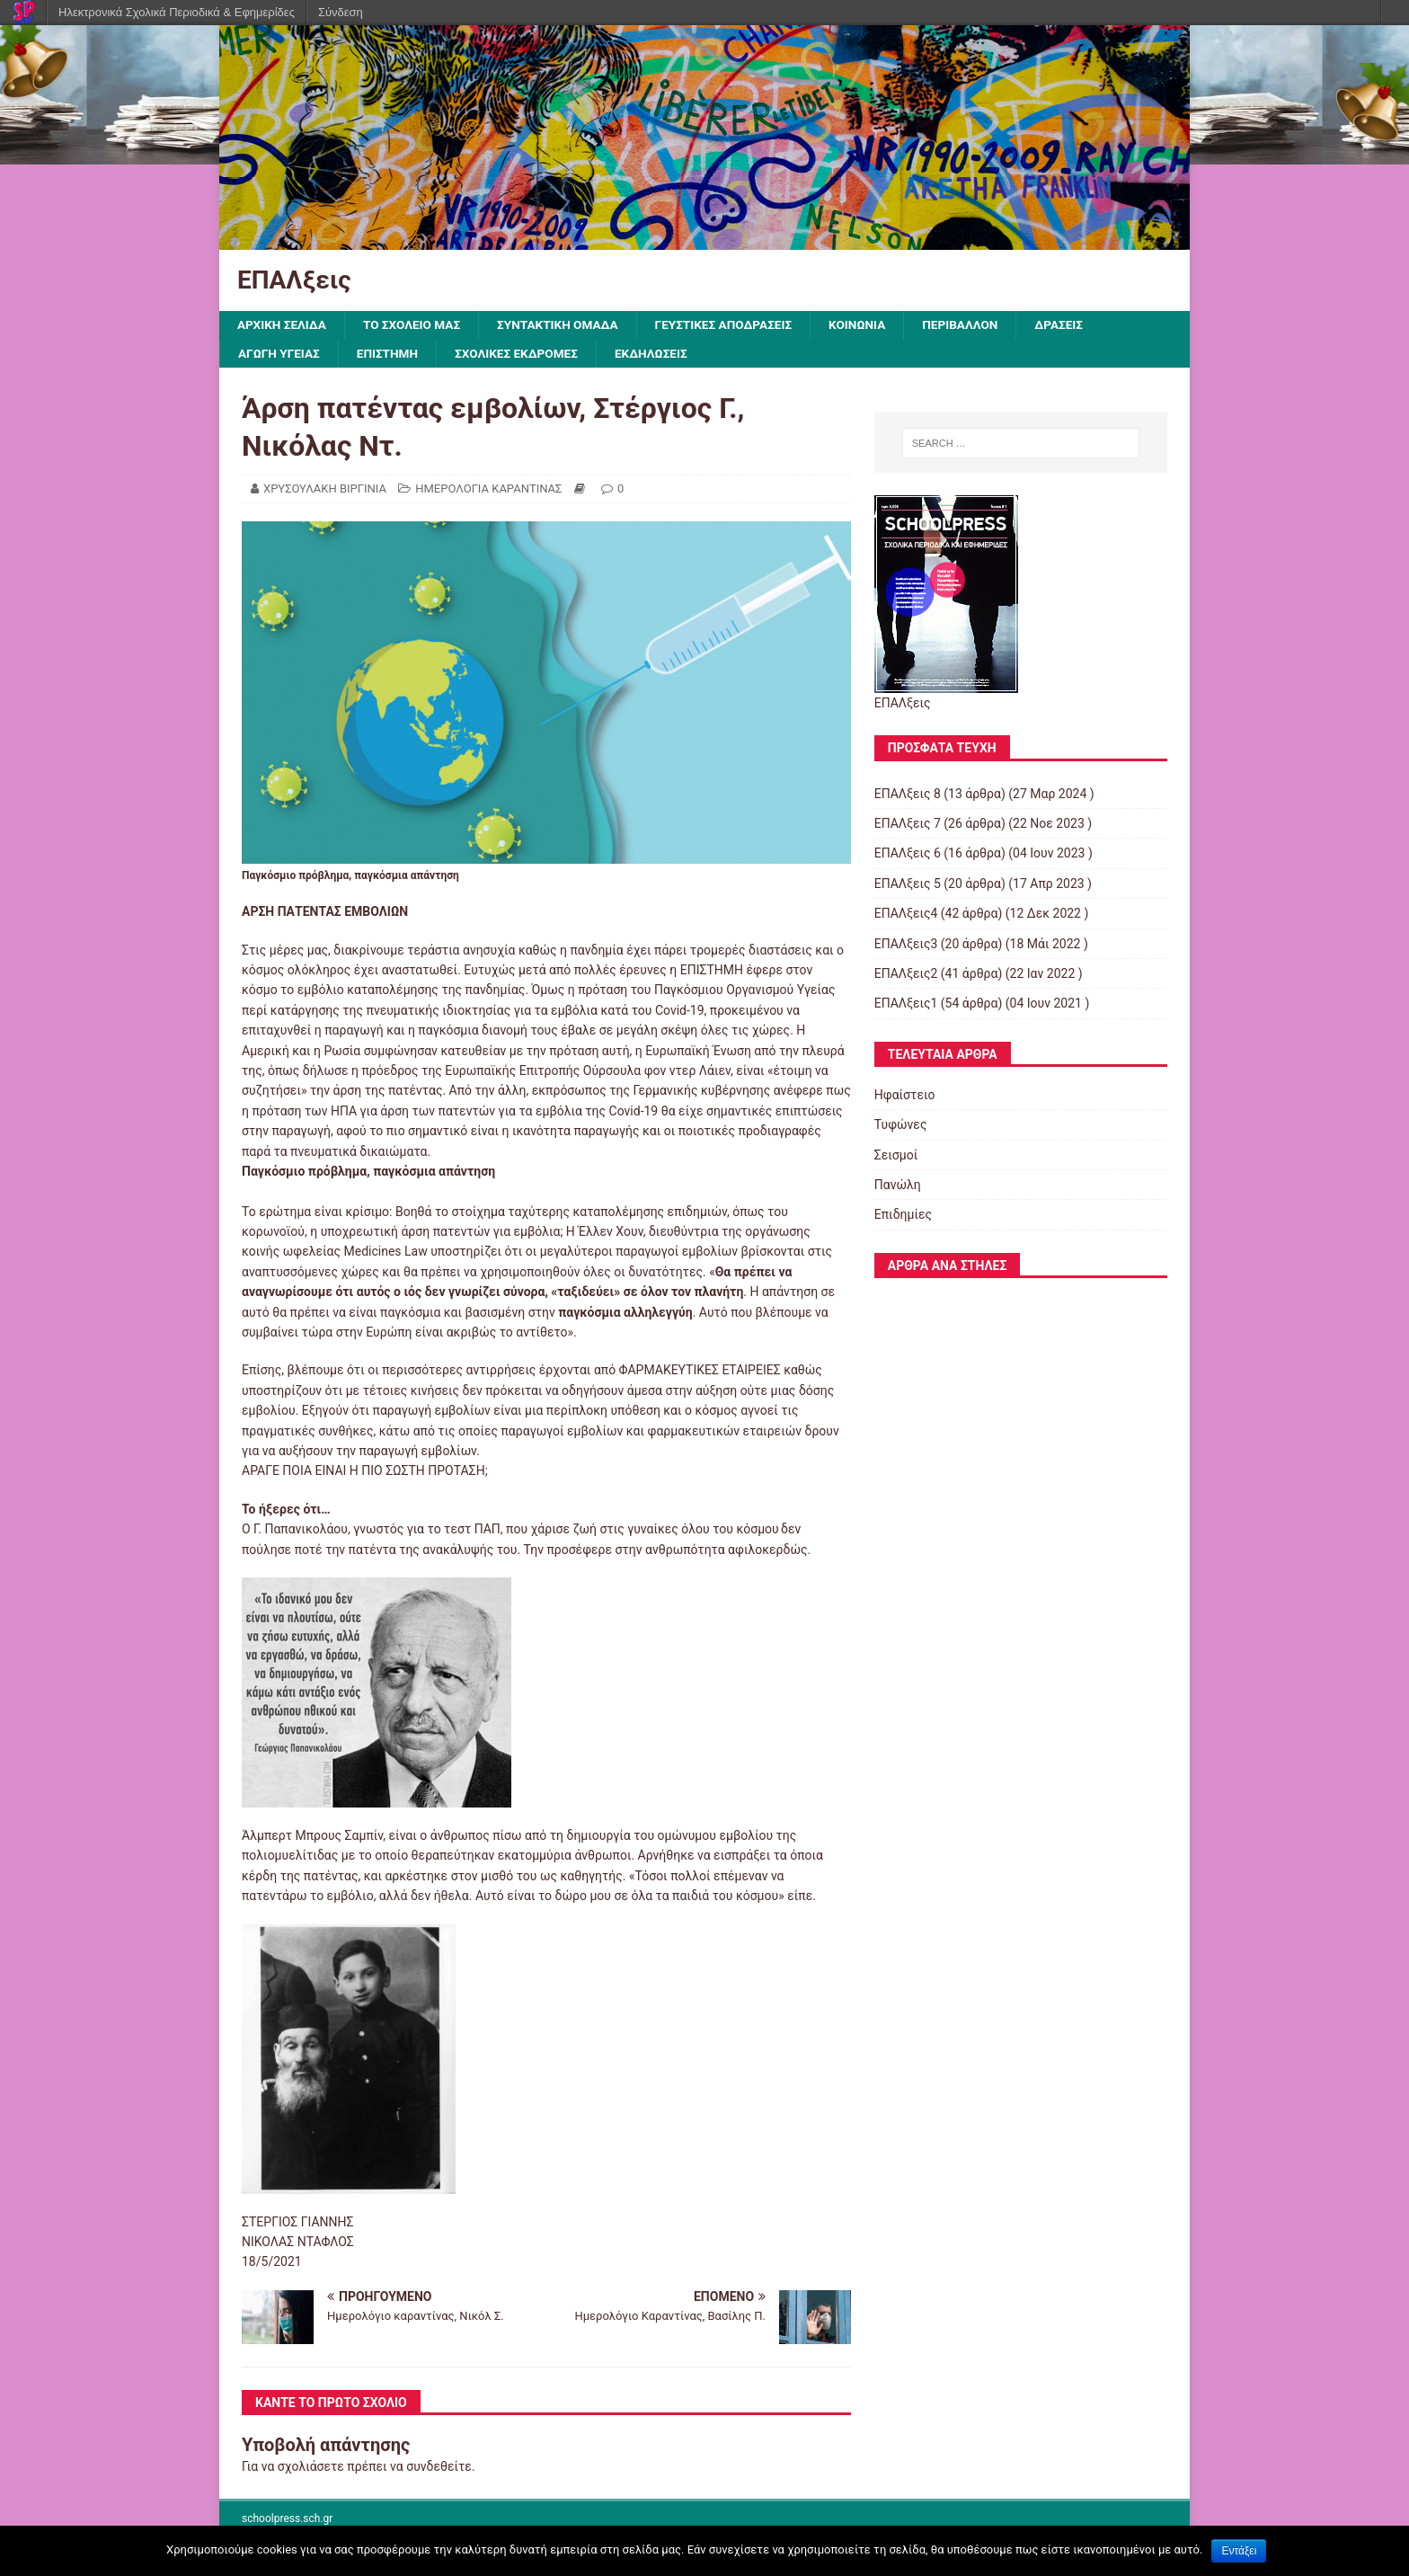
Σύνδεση (340, 12)
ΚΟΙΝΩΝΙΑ (872, 325)
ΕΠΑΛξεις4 (906, 915)
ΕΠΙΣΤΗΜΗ (391, 354)
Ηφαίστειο (904, 1095)
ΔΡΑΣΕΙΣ (1078, 325)
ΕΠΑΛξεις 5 (907, 884)
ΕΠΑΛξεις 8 (907, 794)
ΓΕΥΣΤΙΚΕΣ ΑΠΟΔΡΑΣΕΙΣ (735, 325)
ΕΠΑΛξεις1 (906, 1005)
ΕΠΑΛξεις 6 (907, 855)
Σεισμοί (895, 1156)
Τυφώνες (900, 1126)
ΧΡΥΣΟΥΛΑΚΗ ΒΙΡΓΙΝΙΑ (324, 489)
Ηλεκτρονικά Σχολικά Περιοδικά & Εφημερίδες (176, 12)
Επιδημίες (903, 1216)
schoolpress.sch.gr (287, 2520)
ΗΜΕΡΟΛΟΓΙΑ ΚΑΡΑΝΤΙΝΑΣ (488, 489)
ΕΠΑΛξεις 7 (907, 824)
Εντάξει (1238, 2551)
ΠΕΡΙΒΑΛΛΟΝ (977, 325)
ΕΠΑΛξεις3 (906, 944)
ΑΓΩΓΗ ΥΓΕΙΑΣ (280, 354)
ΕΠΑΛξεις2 (906, 974)
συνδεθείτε (439, 2467)
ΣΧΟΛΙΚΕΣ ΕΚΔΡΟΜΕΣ (522, 354)
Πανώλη (897, 1185)
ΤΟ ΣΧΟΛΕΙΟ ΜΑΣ (416, 325)
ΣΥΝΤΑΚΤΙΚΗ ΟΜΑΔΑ (565, 325)
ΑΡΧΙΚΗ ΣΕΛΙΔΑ (283, 325)
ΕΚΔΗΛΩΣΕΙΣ (660, 354)
